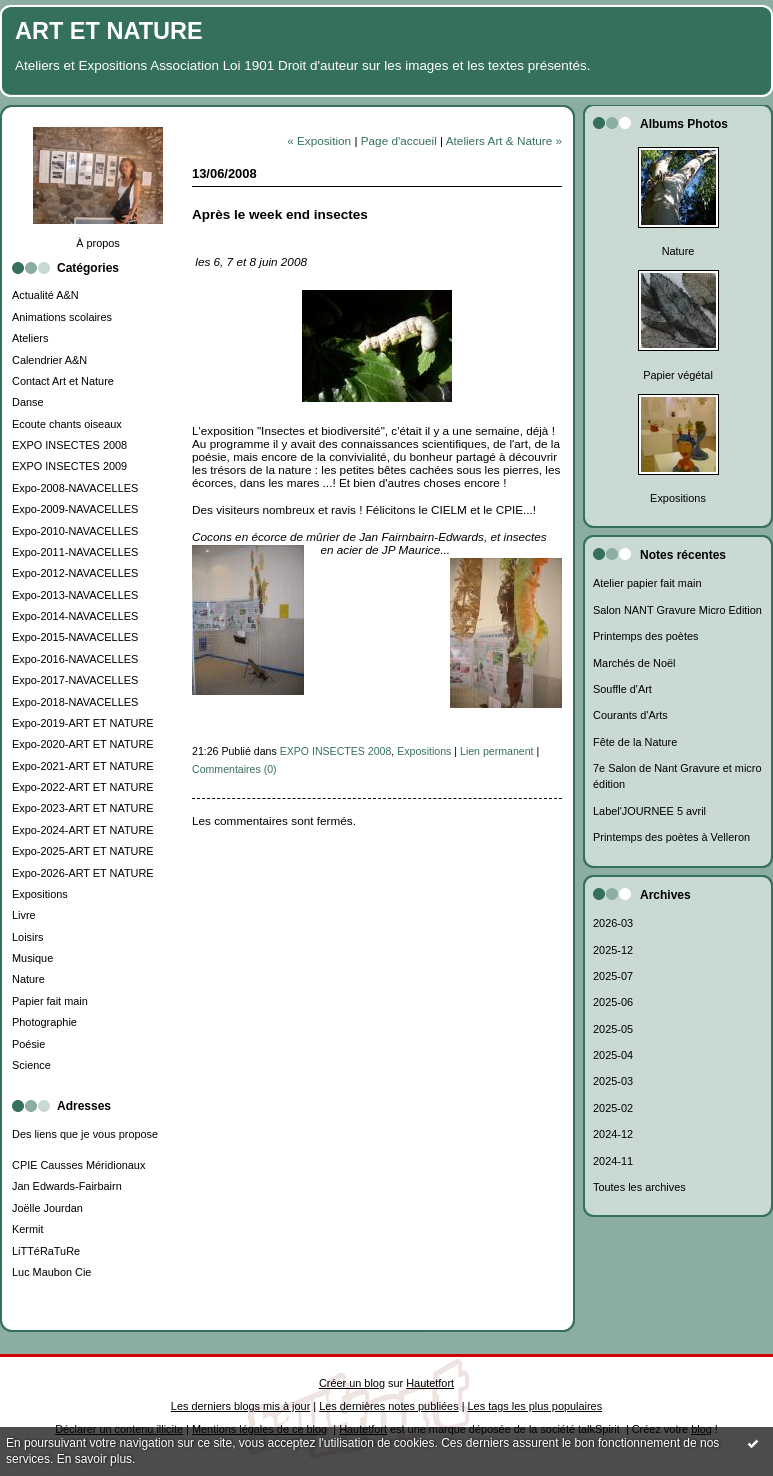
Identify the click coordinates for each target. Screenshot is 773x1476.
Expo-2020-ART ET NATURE (83, 744)
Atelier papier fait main (647, 583)
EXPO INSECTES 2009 (69, 466)
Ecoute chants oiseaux (67, 424)
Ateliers (30, 338)
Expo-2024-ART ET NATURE (83, 830)
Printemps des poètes (645, 636)
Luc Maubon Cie (51, 1272)
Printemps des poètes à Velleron (671, 837)
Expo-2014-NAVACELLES (75, 616)
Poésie (28, 1044)
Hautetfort (430, 1383)
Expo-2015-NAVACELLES (75, 637)
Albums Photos (684, 124)
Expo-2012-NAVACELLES (75, 573)
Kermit (28, 1229)
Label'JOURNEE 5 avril (649, 811)
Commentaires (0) (234, 769)
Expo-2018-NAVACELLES (75, 702)
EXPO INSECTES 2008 (69, 445)
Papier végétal (678, 375)
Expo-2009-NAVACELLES (75, 509)
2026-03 (613, 923)
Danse (28, 402)
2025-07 (613, 976)
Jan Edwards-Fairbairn (67, 1186)
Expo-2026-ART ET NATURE (83, 873)
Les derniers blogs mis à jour (240, 1406)
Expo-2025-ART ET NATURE (83, 851)
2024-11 (613, 1161)
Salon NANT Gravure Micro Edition (677, 610)
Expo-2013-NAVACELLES (75, 595)
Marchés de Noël (634, 663)
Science (31, 1065)
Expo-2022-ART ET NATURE (83, 787)
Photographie (44, 1022)
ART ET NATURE (109, 31)
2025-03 (613, 1081)
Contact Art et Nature (63, 381)
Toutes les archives (639, 1187)
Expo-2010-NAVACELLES (75, 531)
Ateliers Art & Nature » (504, 140)
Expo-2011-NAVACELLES (75, 552)
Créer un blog (352, 1383)
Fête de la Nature (635, 742)
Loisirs (28, 937)
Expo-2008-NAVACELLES (75, 488)
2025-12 (613, 950)
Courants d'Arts (630, 715)
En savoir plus (94, 1459)
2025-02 (613, 1108)
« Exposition (319, 140)
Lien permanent (497, 751)
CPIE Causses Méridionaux (78, 1165)
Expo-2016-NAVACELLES (75, 659)
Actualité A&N (45, 295)
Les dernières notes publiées (388, 1406)
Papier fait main (50, 1001)
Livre (24, 915)
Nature (28, 979)
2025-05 (613, 1029)
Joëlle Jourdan (47, 1208)
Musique (32, 958)
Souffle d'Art (622, 689)
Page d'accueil (399, 140)
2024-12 (613, 1134)
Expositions (40, 894)
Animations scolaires (62, 317)
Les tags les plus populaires (535, 1406)
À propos (98, 243)
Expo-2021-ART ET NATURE (83, 766)
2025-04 (613, 1055)
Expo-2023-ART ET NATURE (83, 808)
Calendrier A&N (49, 360)
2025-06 (613, 1002)
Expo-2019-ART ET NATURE (83, 723)
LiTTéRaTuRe (46, 1251)
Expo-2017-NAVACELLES (75, 680)
